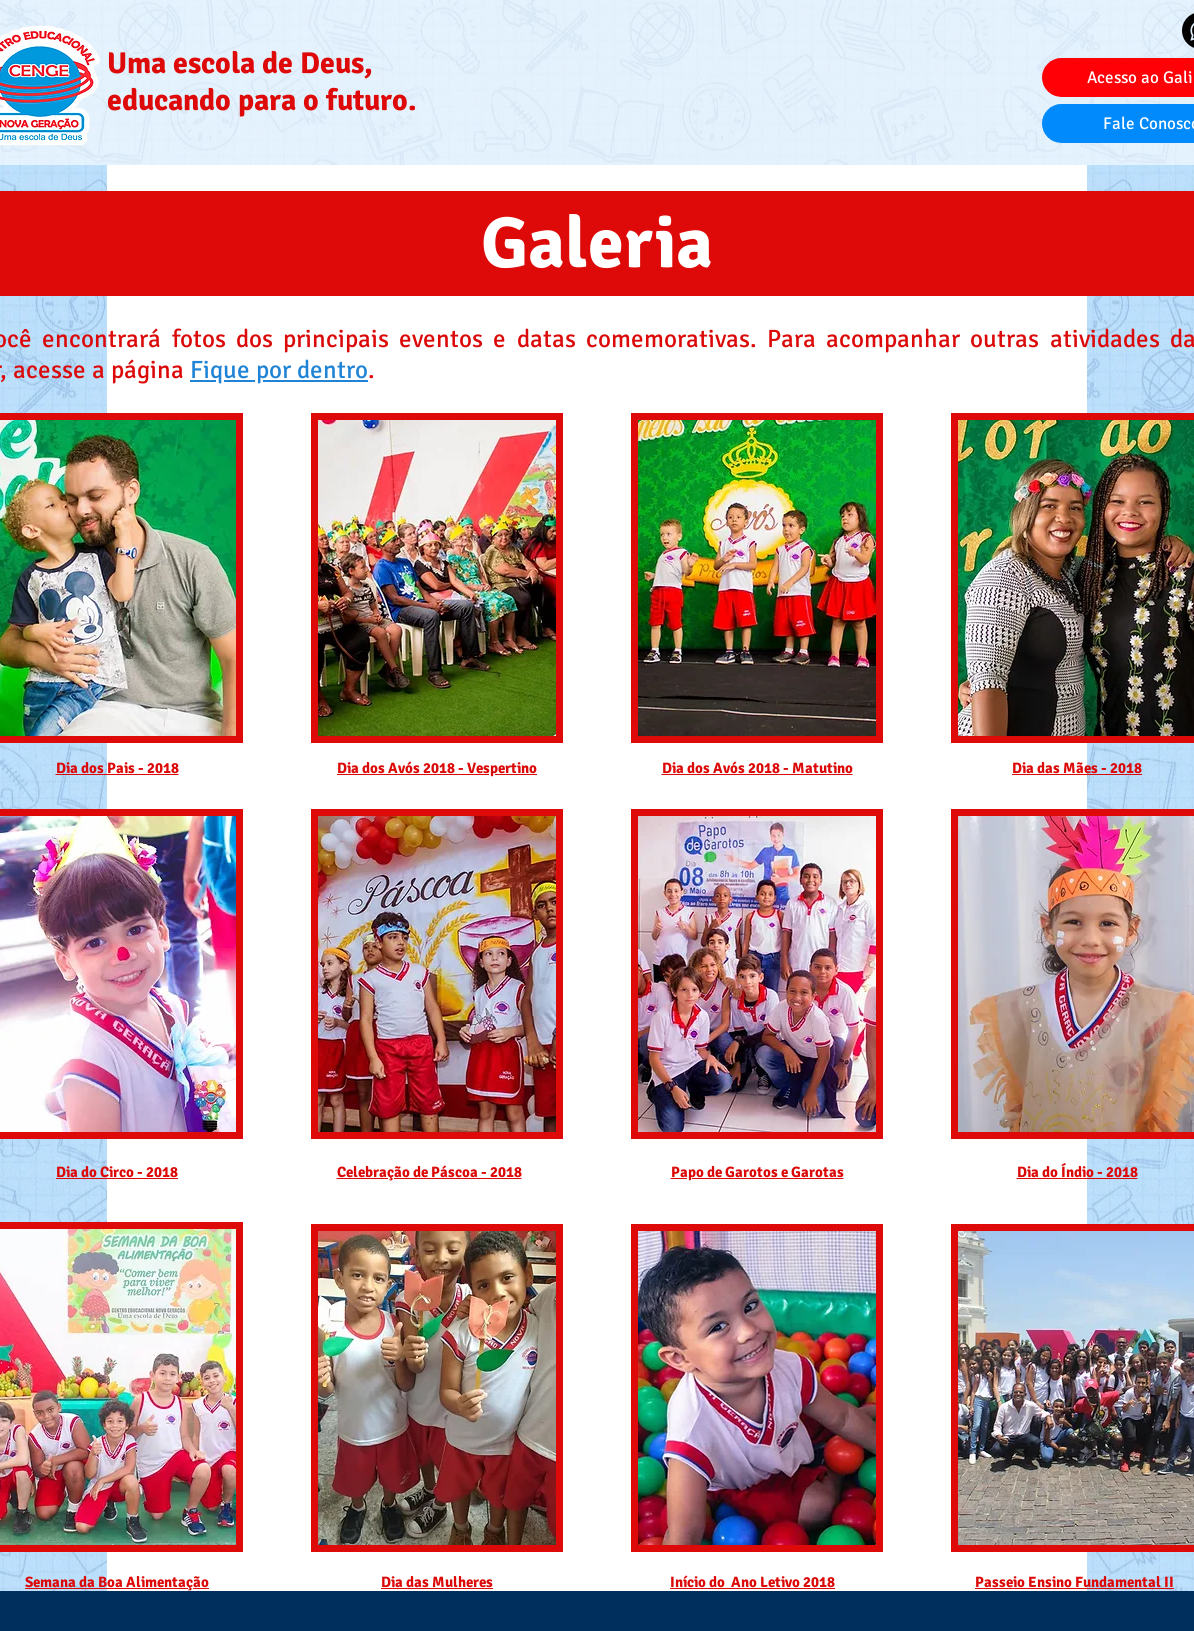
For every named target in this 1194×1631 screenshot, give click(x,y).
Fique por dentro (279, 369)
